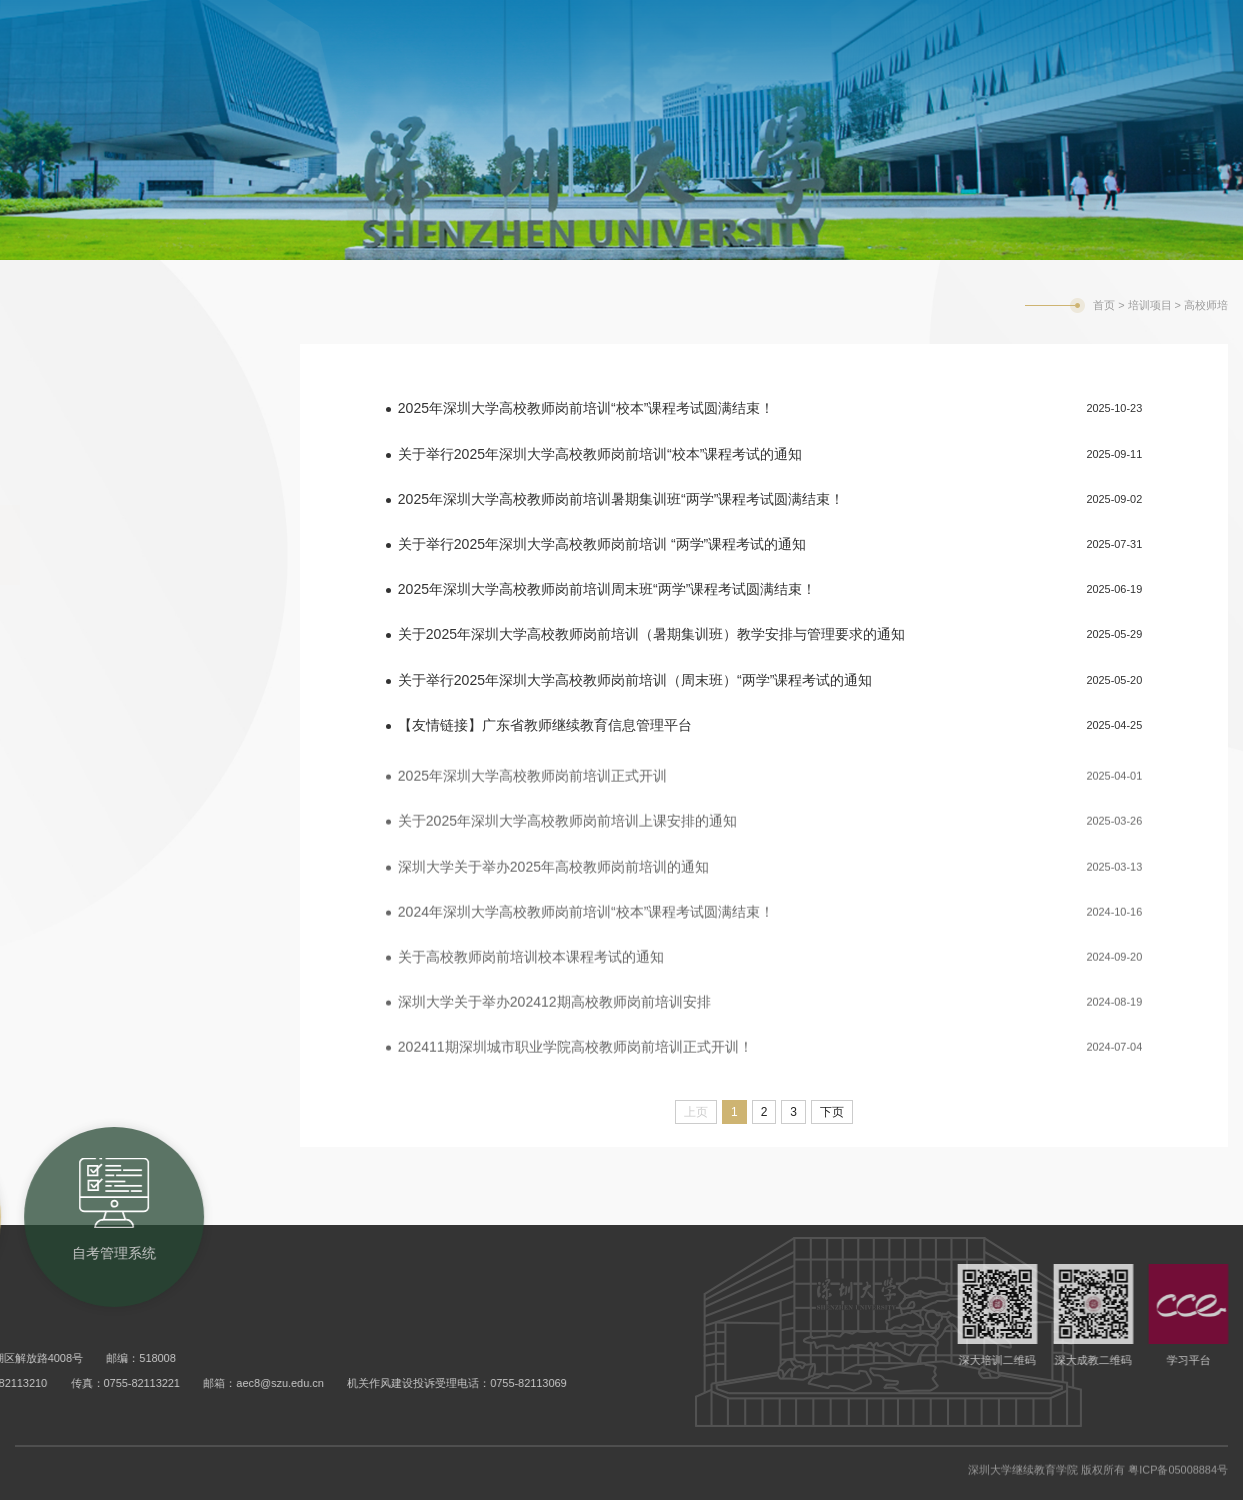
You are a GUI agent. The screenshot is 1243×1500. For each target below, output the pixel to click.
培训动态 (75, 385)
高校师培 (75, 545)
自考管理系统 (902, 24)
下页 (832, 1112)
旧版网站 (1146, 26)
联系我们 (75, 785)
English (1077, 26)
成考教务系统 (766, 24)
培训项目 (1150, 305)
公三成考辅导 (95, 625)
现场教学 (75, 705)
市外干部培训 (95, 465)
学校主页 (1007, 26)
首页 (1104, 305)
